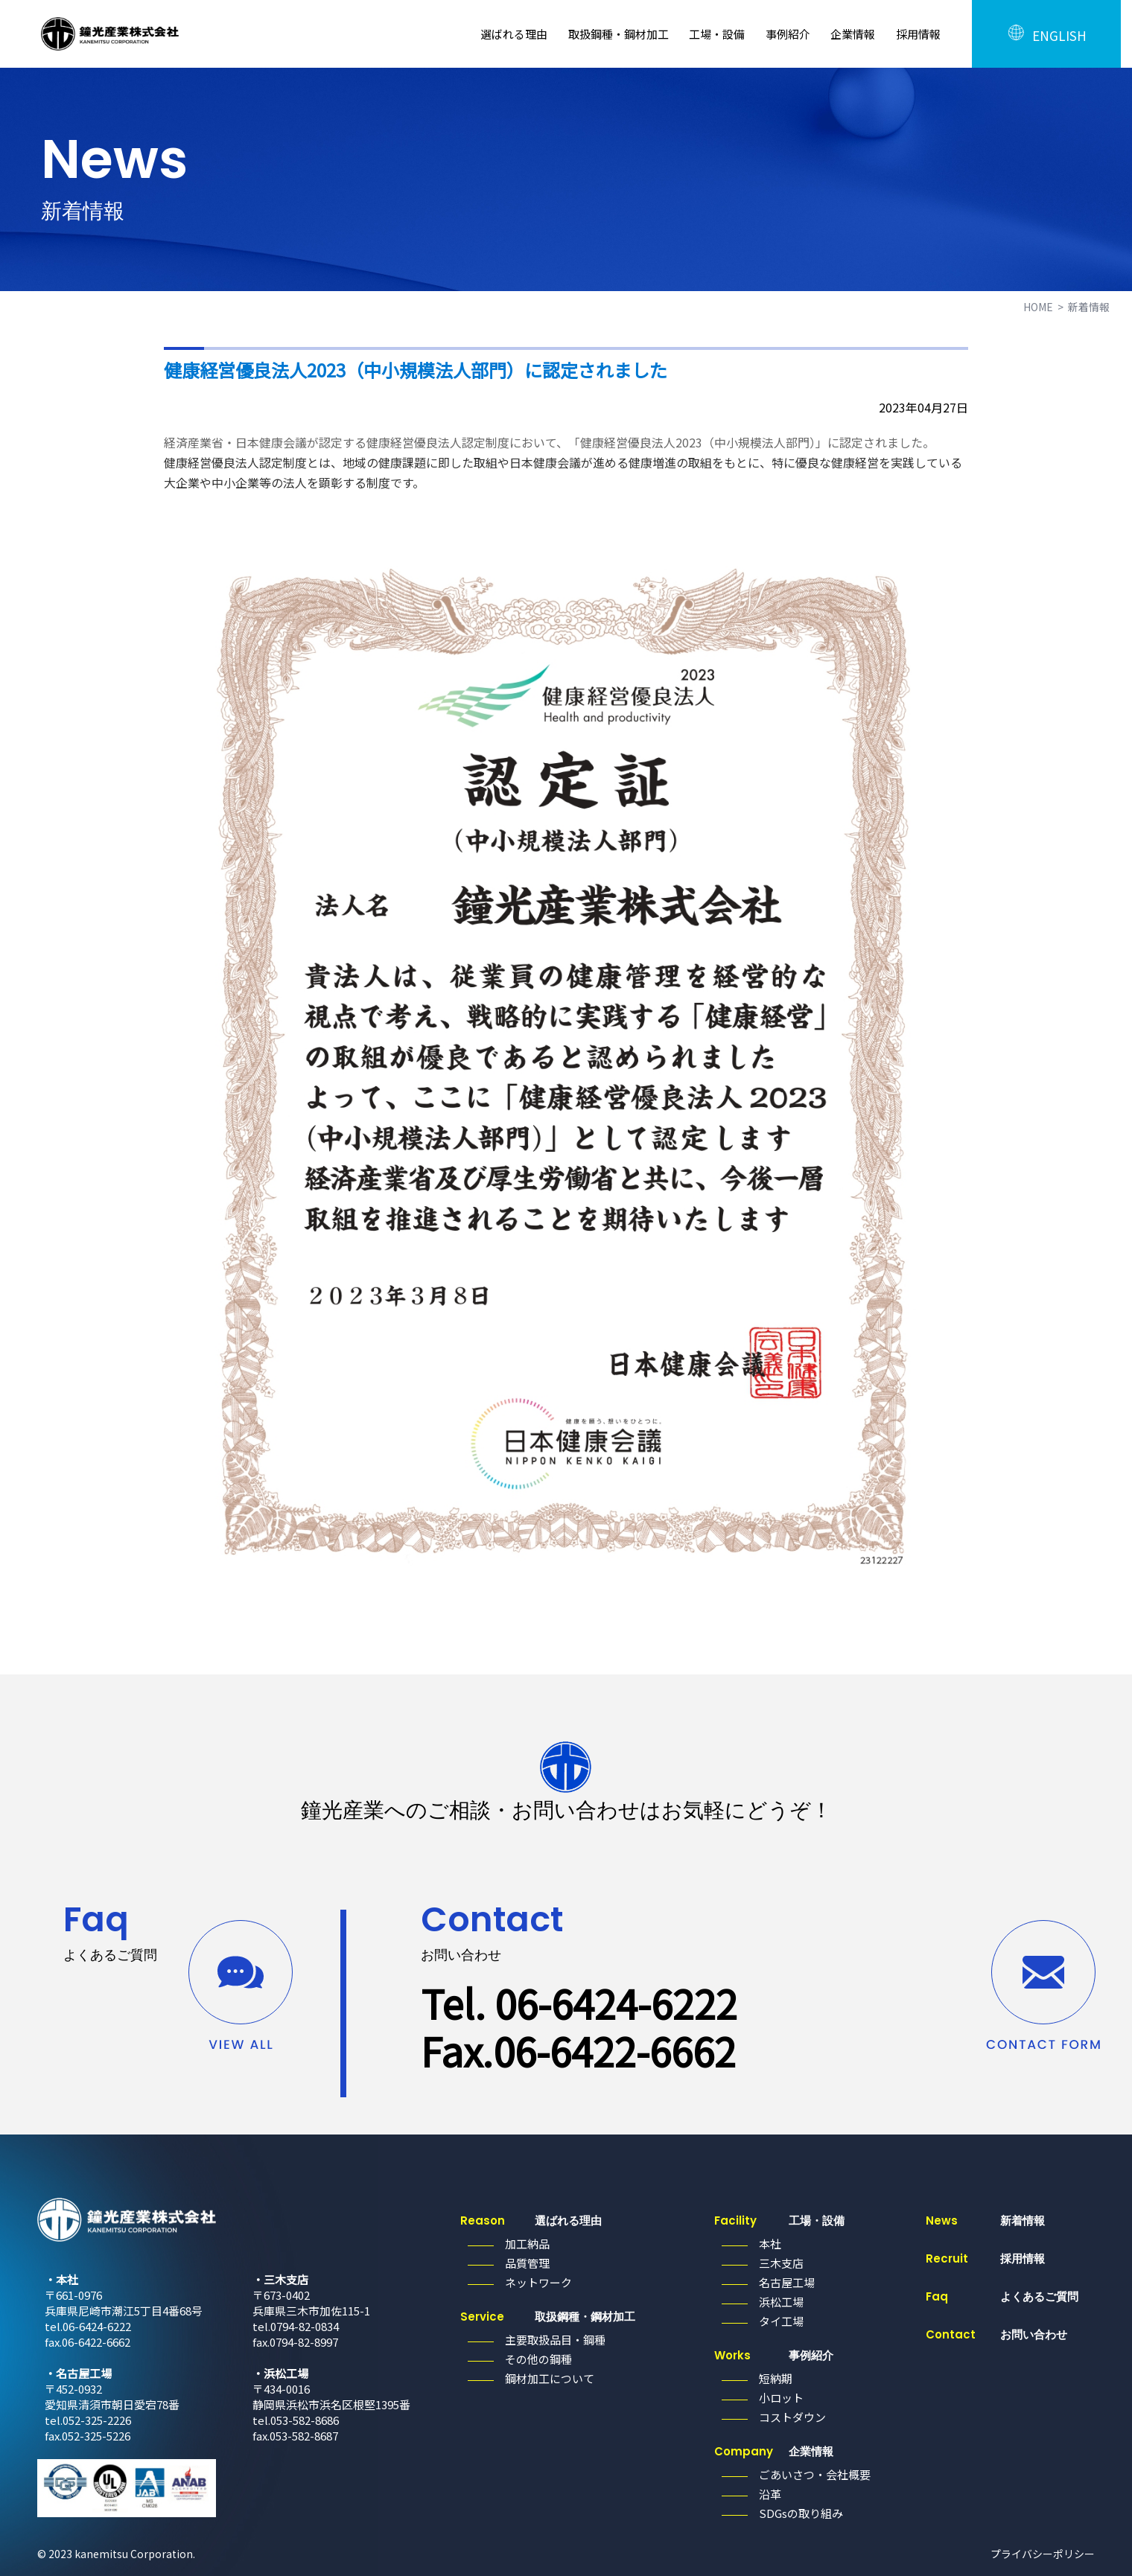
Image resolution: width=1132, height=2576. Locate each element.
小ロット (781, 2398)
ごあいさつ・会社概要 (815, 2474)
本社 (770, 2243)
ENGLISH (1046, 33)
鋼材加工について (549, 2378)
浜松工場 (781, 2301)
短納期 (775, 2378)
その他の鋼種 (538, 2359)
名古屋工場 (787, 2282)
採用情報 (918, 34)
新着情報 (985, 2220)
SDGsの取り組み (801, 2513)
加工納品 (527, 2243)
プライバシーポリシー (1042, 2554)
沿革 (770, 2494)
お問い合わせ (996, 2334)
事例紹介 (788, 34)
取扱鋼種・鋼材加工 (618, 34)
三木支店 (781, 2263)
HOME (1038, 306)
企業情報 (852, 34)
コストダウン (792, 2417)
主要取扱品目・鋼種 (555, 2339)
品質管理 (527, 2263)
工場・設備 (717, 34)
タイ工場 (781, 2321)
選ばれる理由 (513, 34)
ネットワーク (538, 2282)
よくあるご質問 (1002, 2296)
